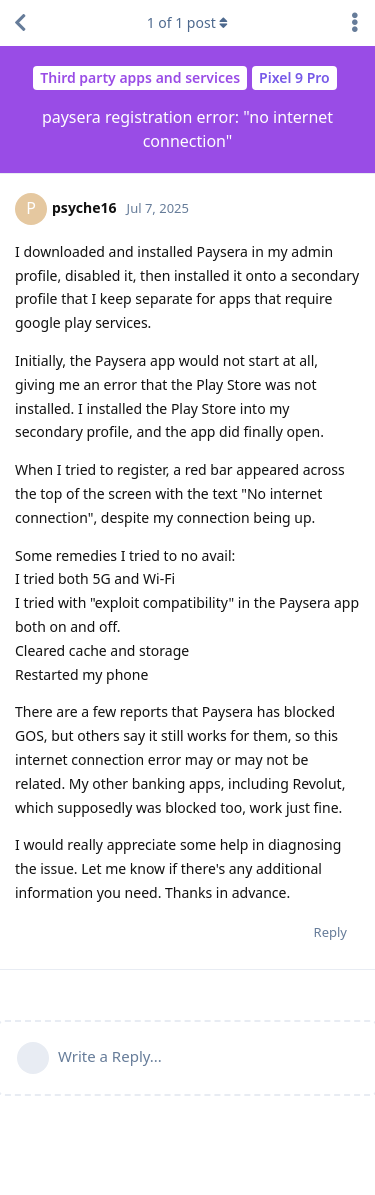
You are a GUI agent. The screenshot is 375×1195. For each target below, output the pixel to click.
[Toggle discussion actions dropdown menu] (355, 23)
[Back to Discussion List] (20, 23)
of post (188, 22)
